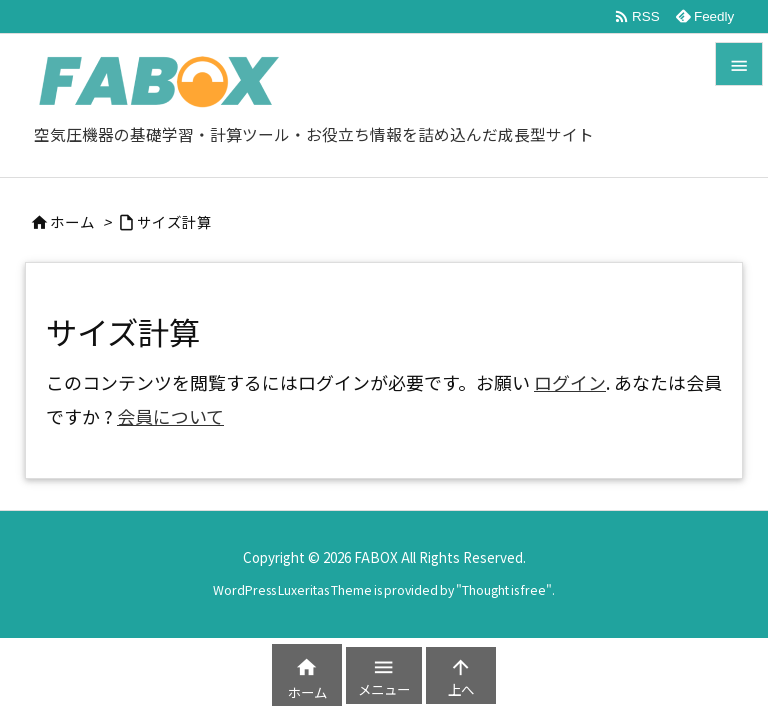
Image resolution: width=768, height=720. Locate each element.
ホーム (72, 221)
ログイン (570, 382)
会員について (170, 416)
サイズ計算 (174, 221)
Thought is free (504, 590)
